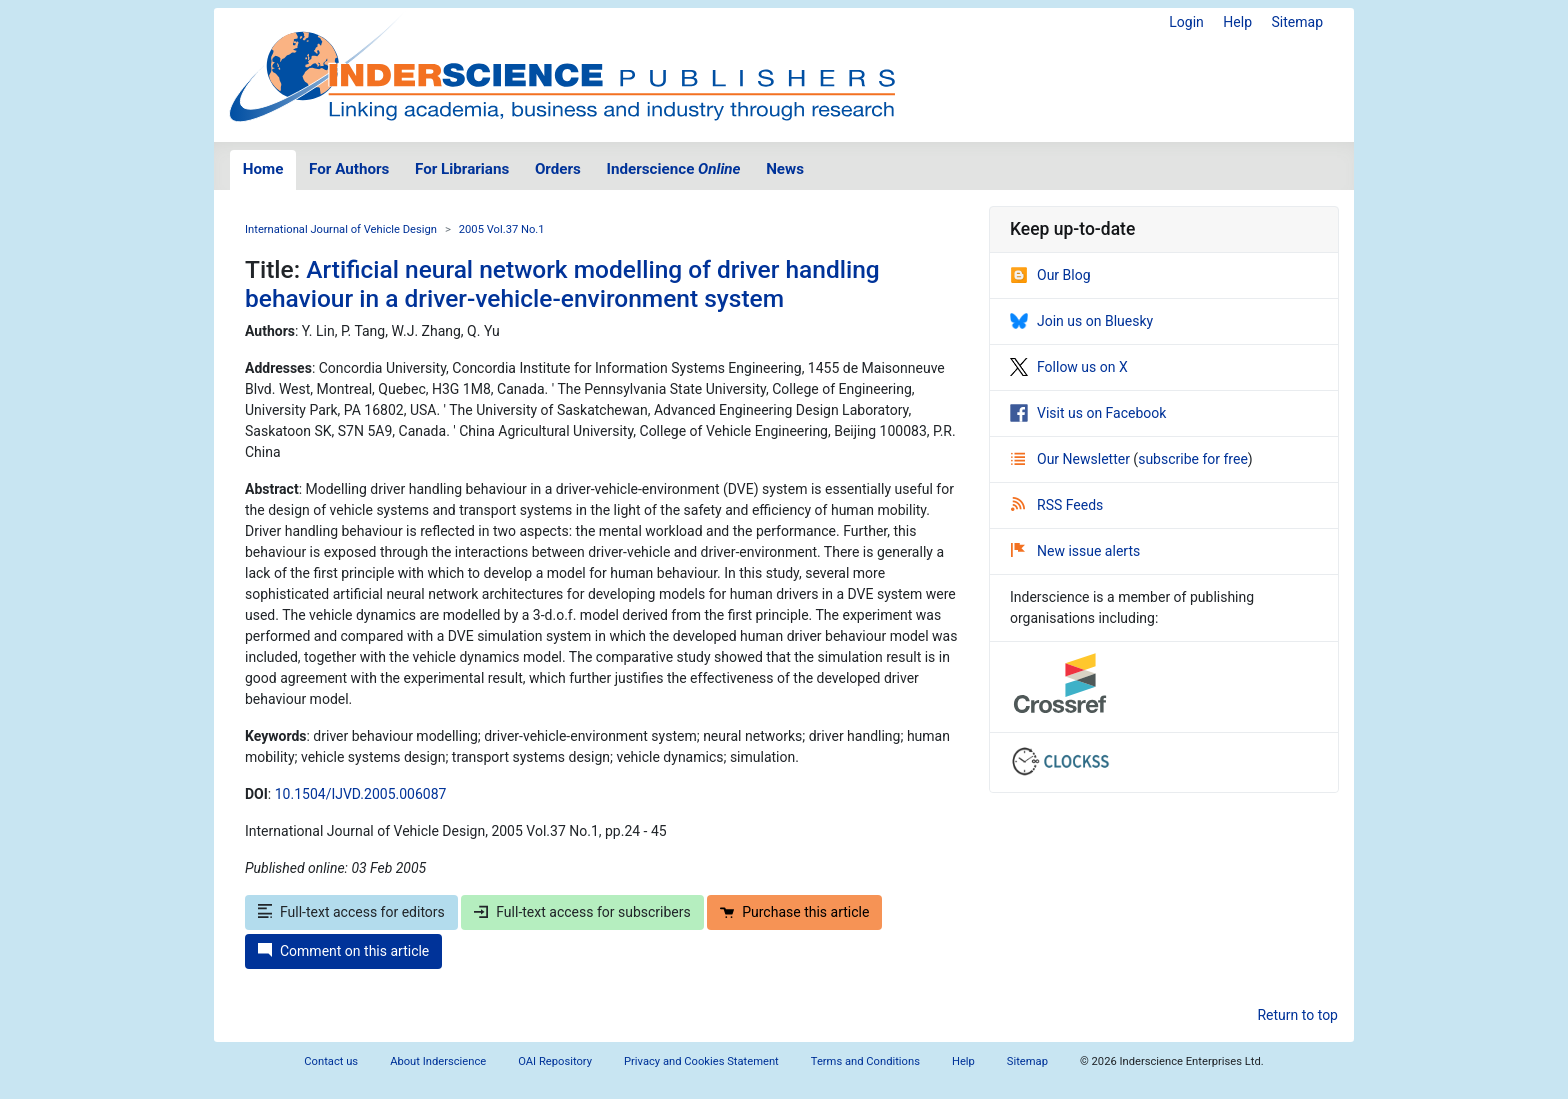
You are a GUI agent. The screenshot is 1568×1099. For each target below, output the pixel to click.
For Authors (349, 169)
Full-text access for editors (351, 912)
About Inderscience (438, 1061)
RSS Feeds (1057, 505)
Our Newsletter (1072, 459)
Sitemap (1297, 22)
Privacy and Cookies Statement (701, 1061)
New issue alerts (1075, 551)
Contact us (331, 1061)
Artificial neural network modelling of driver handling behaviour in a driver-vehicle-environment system (562, 284)
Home (263, 169)
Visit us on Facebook (1088, 413)
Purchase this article (794, 912)
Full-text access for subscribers (582, 912)
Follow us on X (1069, 367)
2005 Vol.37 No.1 (502, 229)
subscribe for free (1193, 459)
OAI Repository (555, 1061)
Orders (558, 169)
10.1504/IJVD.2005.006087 (361, 794)
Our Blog (1050, 275)
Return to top (1297, 1015)
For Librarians (462, 169)
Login (1186, 22)
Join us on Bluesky (1081, 321)
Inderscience (674, 169)
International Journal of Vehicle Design (341, 229)
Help (1237, 22)
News (785, 169)
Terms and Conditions (865, 1061)
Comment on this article (343, 951)
